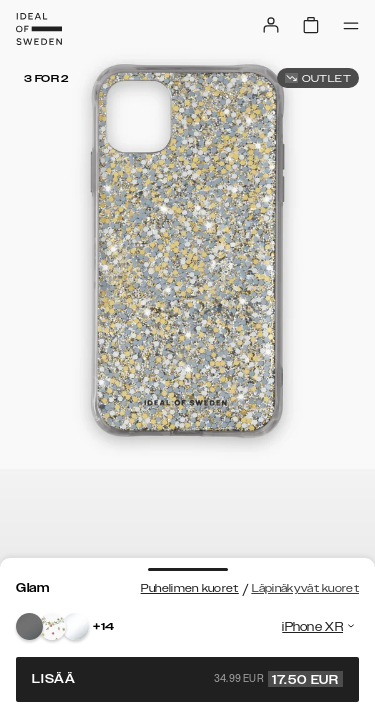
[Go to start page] (39, 29)
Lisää (187, 679)
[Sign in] (271, 25)
